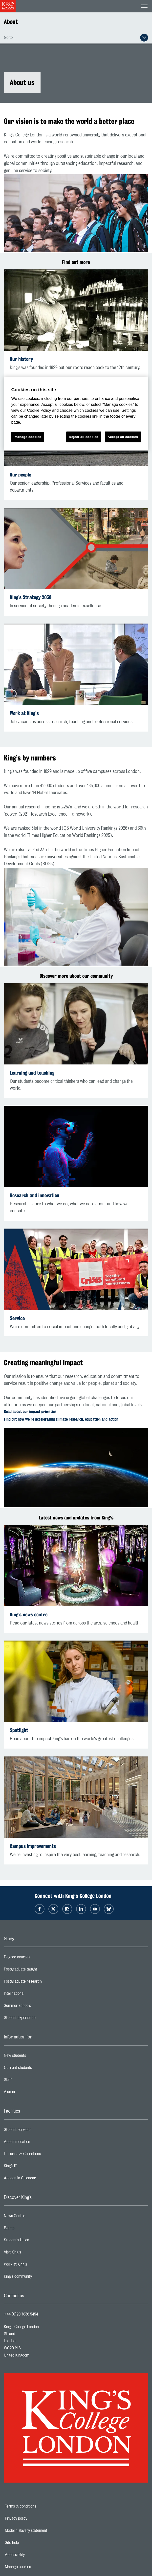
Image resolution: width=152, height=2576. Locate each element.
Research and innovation (34, 1195)
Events (29, 2229)
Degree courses (36, 1958)
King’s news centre (28, 1614)
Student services (37, 2131)
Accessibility (32, 2555)
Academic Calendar (39, 2179)
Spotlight (19, 1730)
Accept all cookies (123, 437)
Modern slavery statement (43, 2531)
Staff (27, 2081)
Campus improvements (33, 1846)
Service (17, 1318)
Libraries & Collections (42, 2155)
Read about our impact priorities (30, 1411)
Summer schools (37, 2007)
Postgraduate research (42, 1982)
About (11, 22)
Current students (37, 2069)
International (34, 1995)
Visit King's (32, 2253)
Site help (29, 2543)
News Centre (34, 2217)
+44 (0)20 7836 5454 (21, 2314)
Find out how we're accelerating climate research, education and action (61, 1419)
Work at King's (24, 713)
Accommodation (36, 2143)
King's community (37, 2277)
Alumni (29, 2093)
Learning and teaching (32, 1072)
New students (34, 2057)
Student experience (39, 2019)
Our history (21, 359)
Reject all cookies (83, 437)
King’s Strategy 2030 (30, 597)
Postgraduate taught (40, 1970)
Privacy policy (33, 2518)
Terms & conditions (37, 2506)
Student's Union (36, 2241)
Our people (20, 474)
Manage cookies (35, 2567)
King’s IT (30, 2167)
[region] (76, 414)
